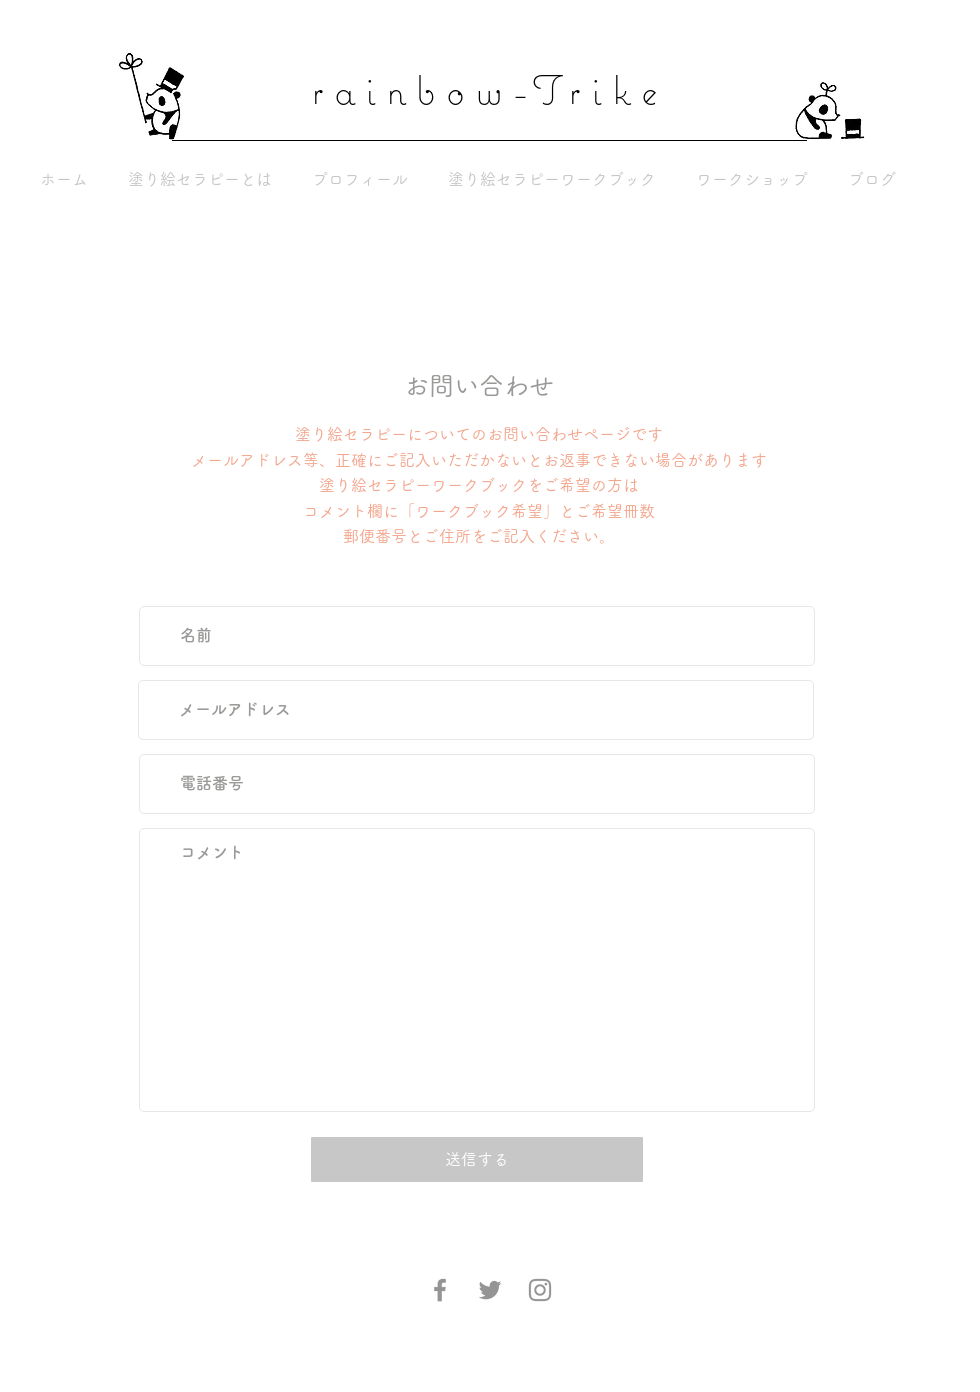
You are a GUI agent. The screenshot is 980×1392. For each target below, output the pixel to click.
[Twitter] (490, 1290)
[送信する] (477, 1159)
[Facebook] (440, 1290)
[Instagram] (540, 1290)
